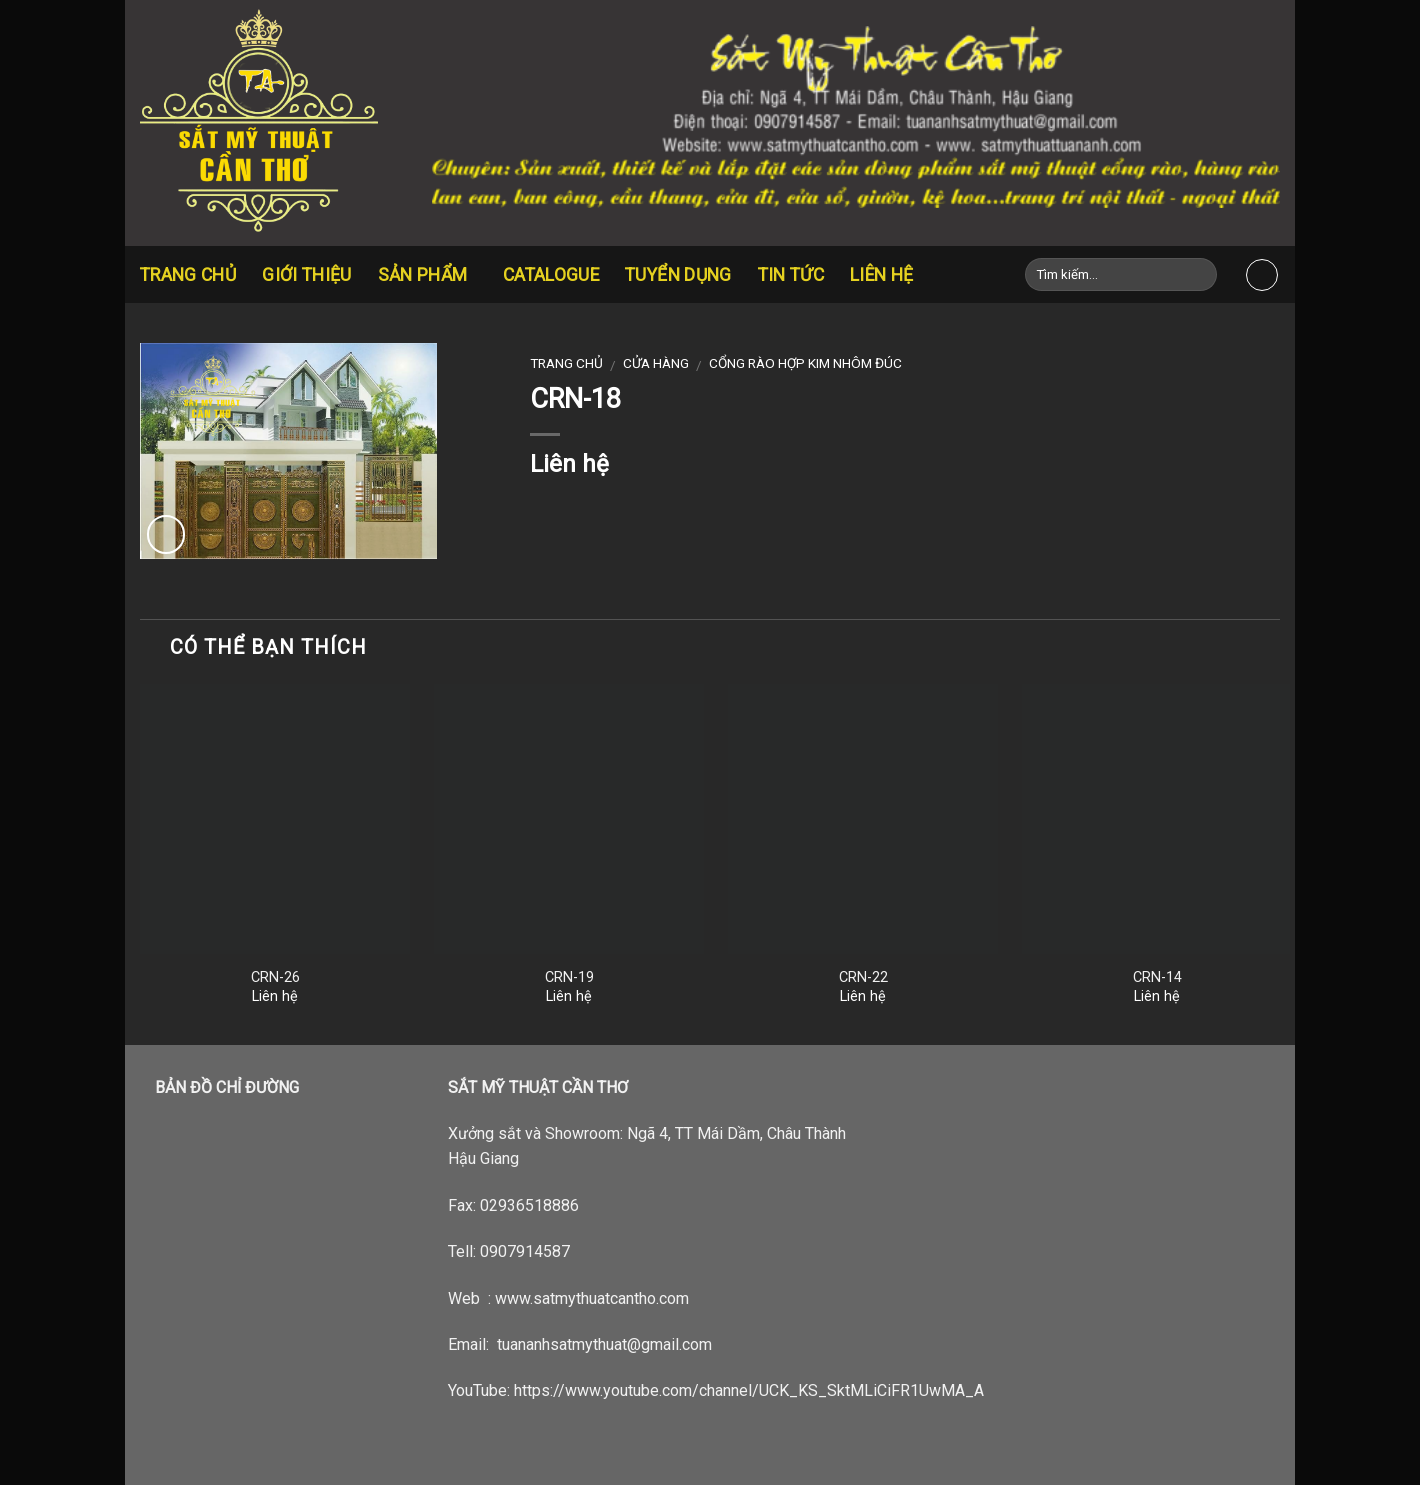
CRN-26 (275, 977)
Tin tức (791, 275)
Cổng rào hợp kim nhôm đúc (805, 363)
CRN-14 (1157, 977)
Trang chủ (188, 275)
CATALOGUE (551, 275)
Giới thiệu (307, 275)
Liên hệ (881, 275)
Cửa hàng (656, 363)
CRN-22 (863, 977)
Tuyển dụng (678, 275)
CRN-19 (569, 977)
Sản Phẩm (427, 275)
